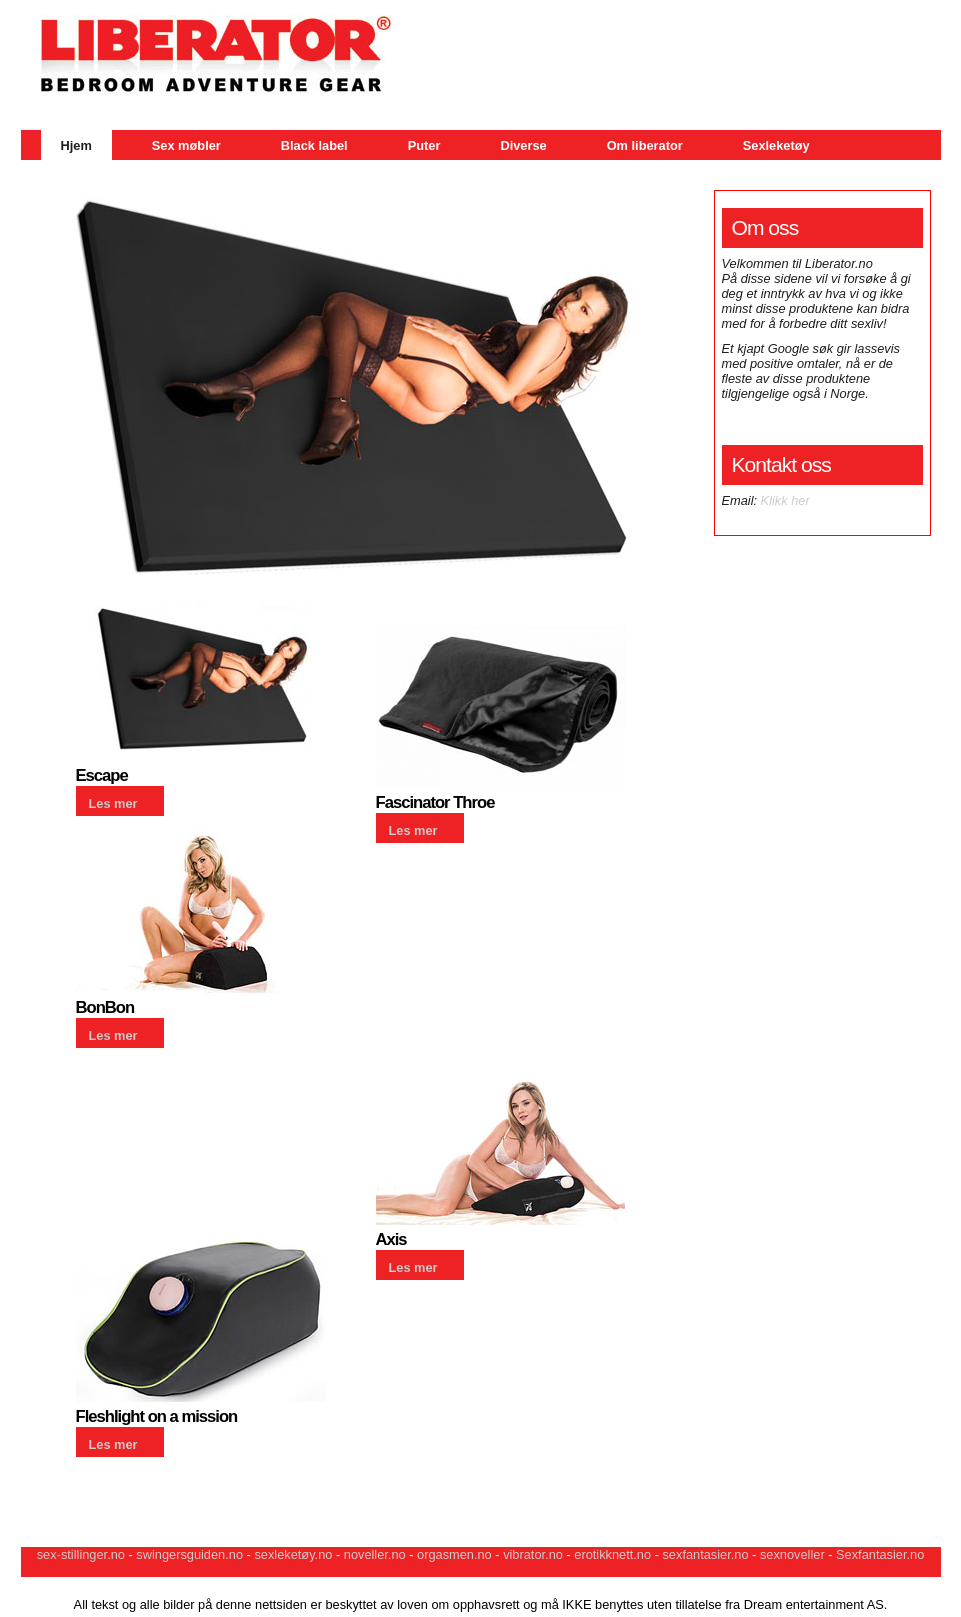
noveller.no (375, 1554)
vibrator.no (533, 1554)
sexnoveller (792, 1554)
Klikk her (785, 500)
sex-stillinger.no (81, 1554)
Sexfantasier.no (880, 1554)
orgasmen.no (454, 1554)
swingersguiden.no (189, 1554)
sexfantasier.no (705, 1554)
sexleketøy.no (293, 1554)
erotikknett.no (612, 1554)
